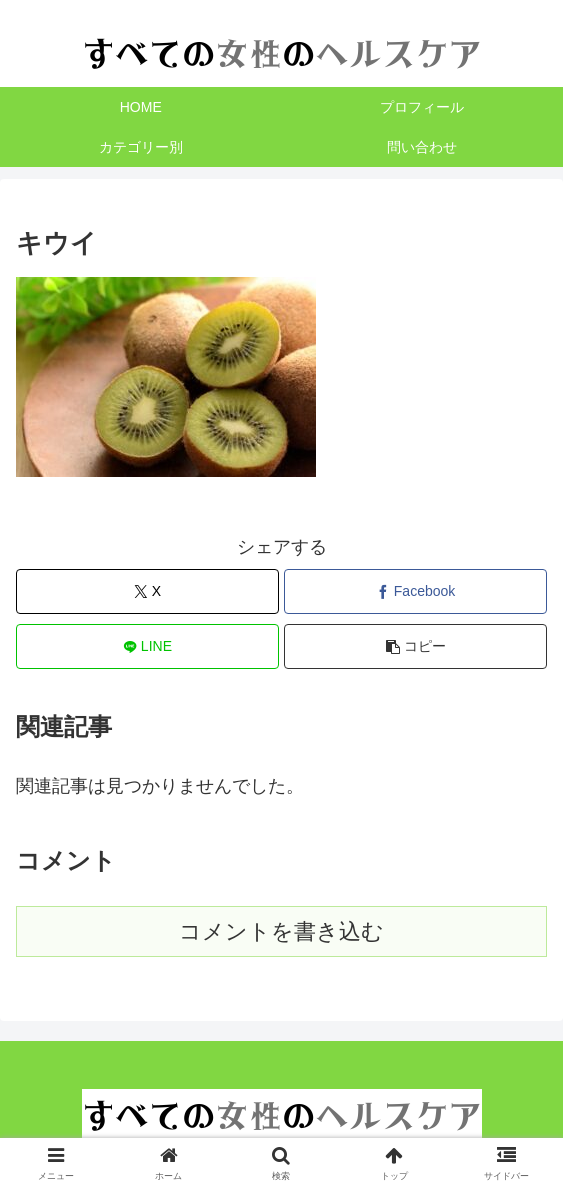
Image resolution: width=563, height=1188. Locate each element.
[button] (415, 646)
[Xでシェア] (147, 591)
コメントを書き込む (281, 931)
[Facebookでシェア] (415, 591)
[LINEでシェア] (147, 646)
